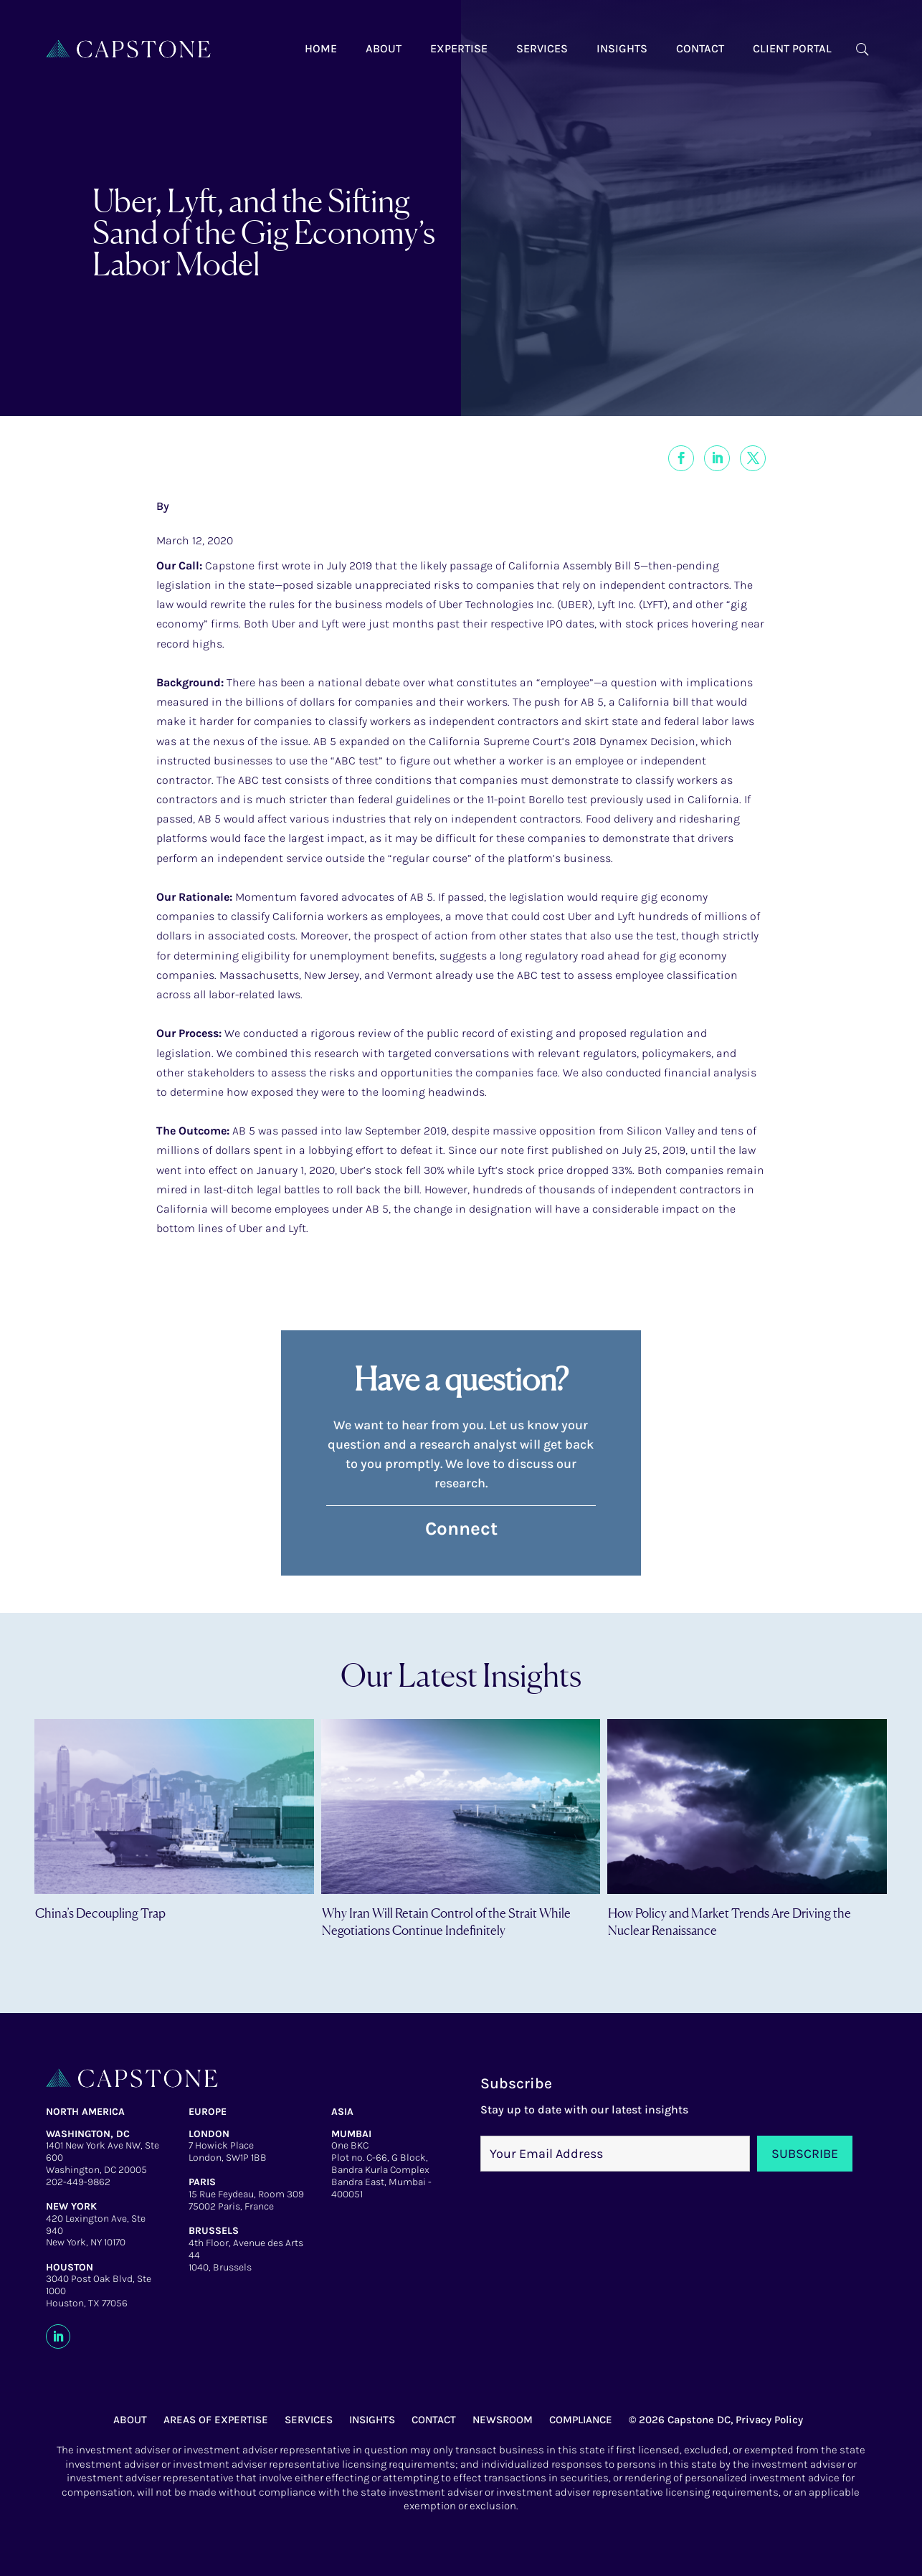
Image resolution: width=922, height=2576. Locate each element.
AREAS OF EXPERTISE (215, 2419)
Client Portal (792, 48)
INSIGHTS (372, 2419)
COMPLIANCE (580, 2419)
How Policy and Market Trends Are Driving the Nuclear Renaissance (729, 1921)
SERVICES (309, 2419)
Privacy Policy (769, 2419)
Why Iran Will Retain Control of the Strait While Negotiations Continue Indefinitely (446, 1921)
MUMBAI (351, 2134)
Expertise (459, 48)
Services (542, 48)
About (383, 48)
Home (321, 48)
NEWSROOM (502, 2419)
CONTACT (434, 2419)
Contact (700, 48)
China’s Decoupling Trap (100, 1913)
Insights (622, 48)
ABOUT (130, 2419)
